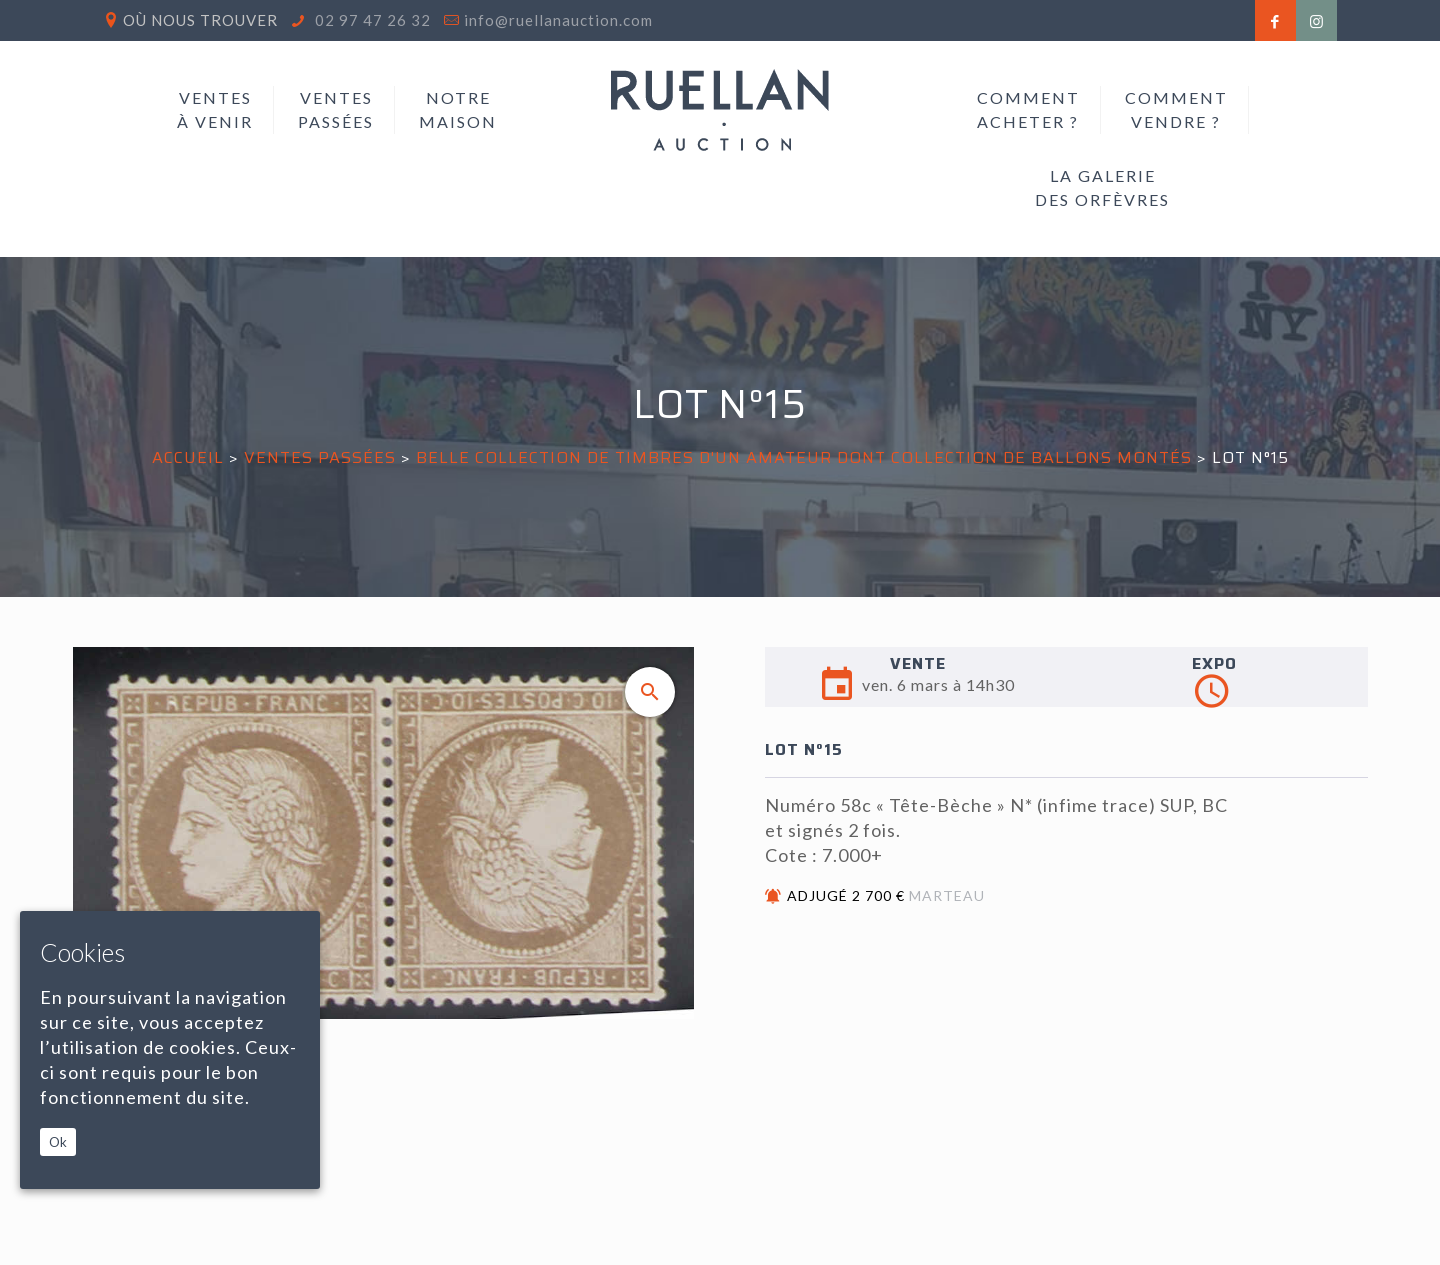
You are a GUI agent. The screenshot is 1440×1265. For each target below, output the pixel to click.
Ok (58, 1142)
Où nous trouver (200, 20)
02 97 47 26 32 (371, 20)
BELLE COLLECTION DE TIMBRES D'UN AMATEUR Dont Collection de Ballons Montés (804, 457)
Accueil (188, 457)
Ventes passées (320, 457)
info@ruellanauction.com (558, 20)
